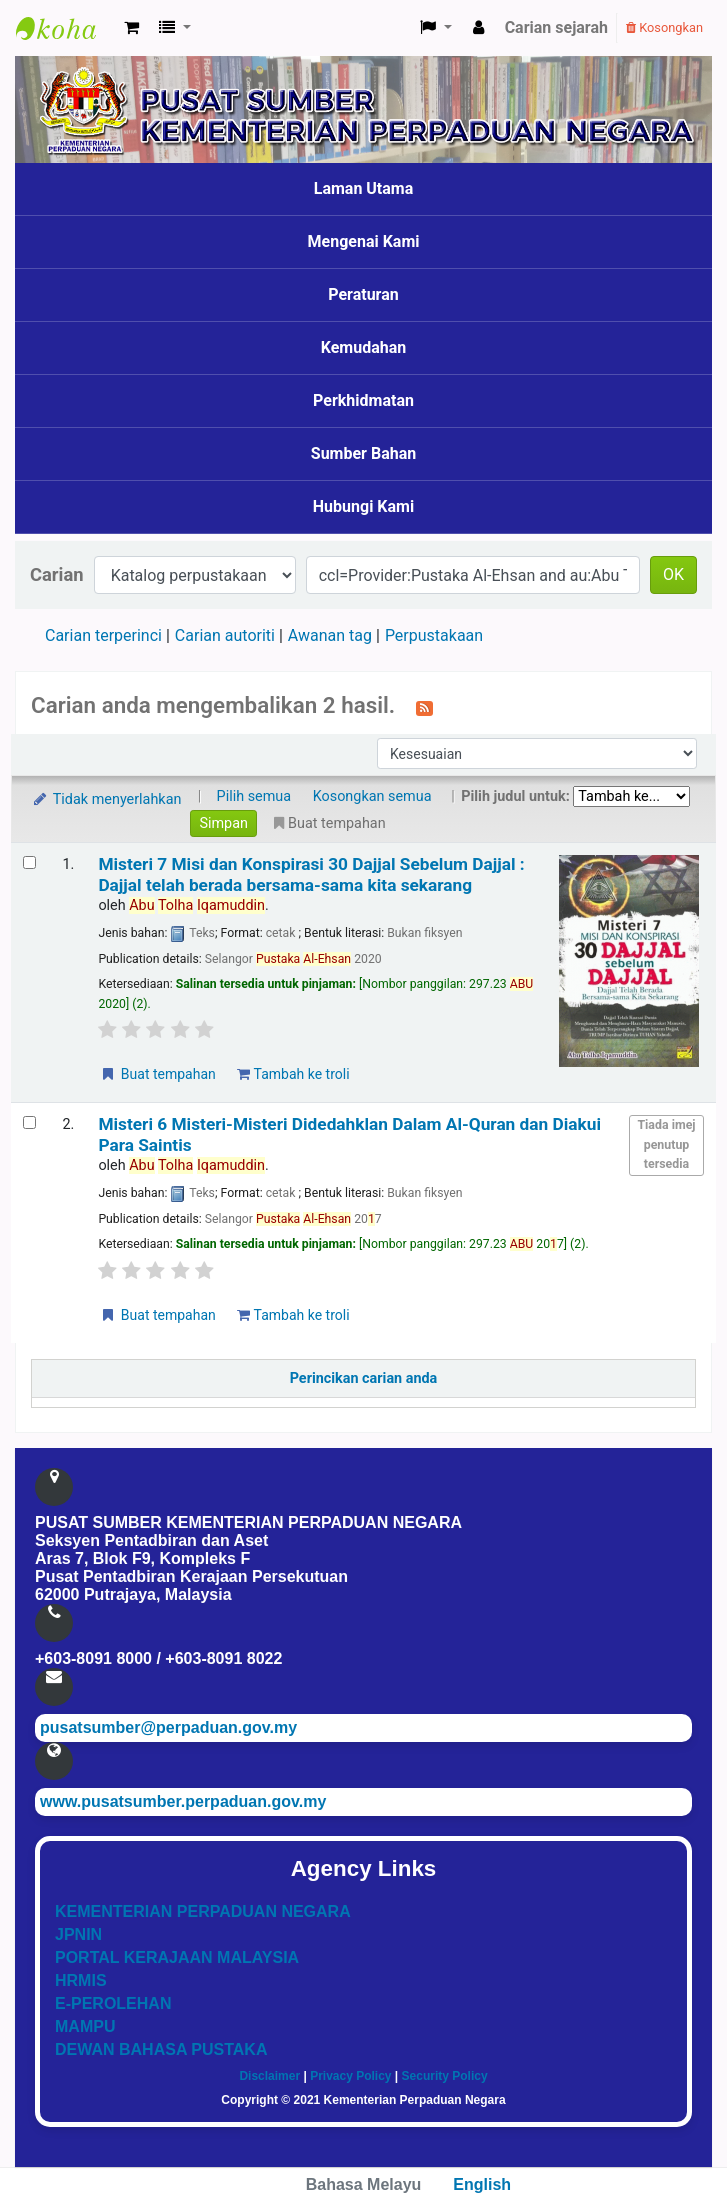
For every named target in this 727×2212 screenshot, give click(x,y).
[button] (131, 28)
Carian (57, 574)
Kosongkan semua (372, 796)
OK (673, 574)
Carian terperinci (103, 635)
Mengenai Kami (364, 241)
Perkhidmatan (363, 400)
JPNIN (78, 1934)
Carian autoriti (225, 635)
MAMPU (85, 2026)
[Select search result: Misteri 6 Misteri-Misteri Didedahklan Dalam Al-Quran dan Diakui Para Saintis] (29, 1122)
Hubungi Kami (363, 506)
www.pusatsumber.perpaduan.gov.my (183, 1801)
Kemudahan (364, 347)
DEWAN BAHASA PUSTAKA (161, 2049)
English (482, 2184)
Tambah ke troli (293, 1074)
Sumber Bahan (363, 453)
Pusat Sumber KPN (66, 28)
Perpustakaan (434, 635)
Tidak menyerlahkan (106, 799)
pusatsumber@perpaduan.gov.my (168, 1727)
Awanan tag (330, 635)
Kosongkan (664, 27)
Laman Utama (364, 188)
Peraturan (363, 294)
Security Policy (445, 2076)
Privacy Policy (350, 2076)
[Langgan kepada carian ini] (424, 707)
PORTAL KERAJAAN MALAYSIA (177, 1957)
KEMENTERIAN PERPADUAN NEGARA (203, 1911)
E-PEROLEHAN (113, 2003)
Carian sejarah (556, 27)
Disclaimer (269, 2076)
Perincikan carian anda (364, 1378)
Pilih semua (254, 796)
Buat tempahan (157, 1074)
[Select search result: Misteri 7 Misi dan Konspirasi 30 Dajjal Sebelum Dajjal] (29, 862)
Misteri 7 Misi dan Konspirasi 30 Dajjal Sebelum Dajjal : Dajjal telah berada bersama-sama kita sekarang (311, 874)
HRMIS (81, 1980)
